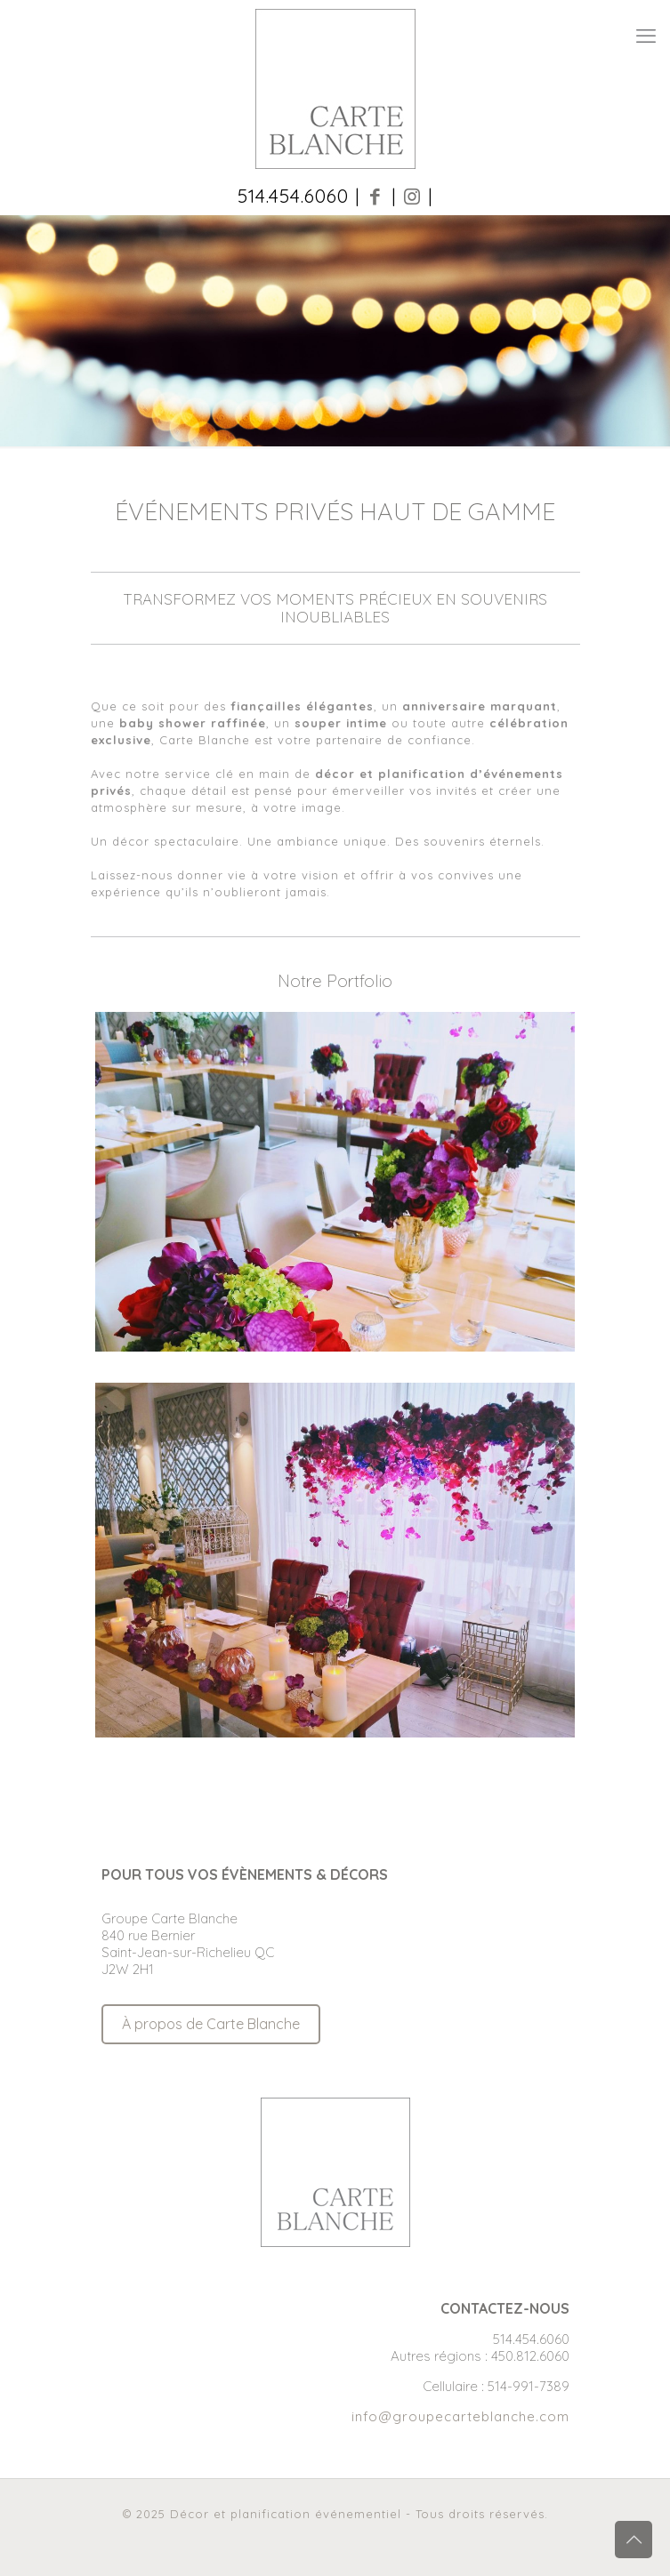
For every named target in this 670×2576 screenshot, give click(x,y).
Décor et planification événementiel (285, 2514)
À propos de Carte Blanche (211, 2024)
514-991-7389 (528, 2386)
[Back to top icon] (633, 2539)
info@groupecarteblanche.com (460, 2416)
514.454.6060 (531, 2339)
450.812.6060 (530, 2355)
